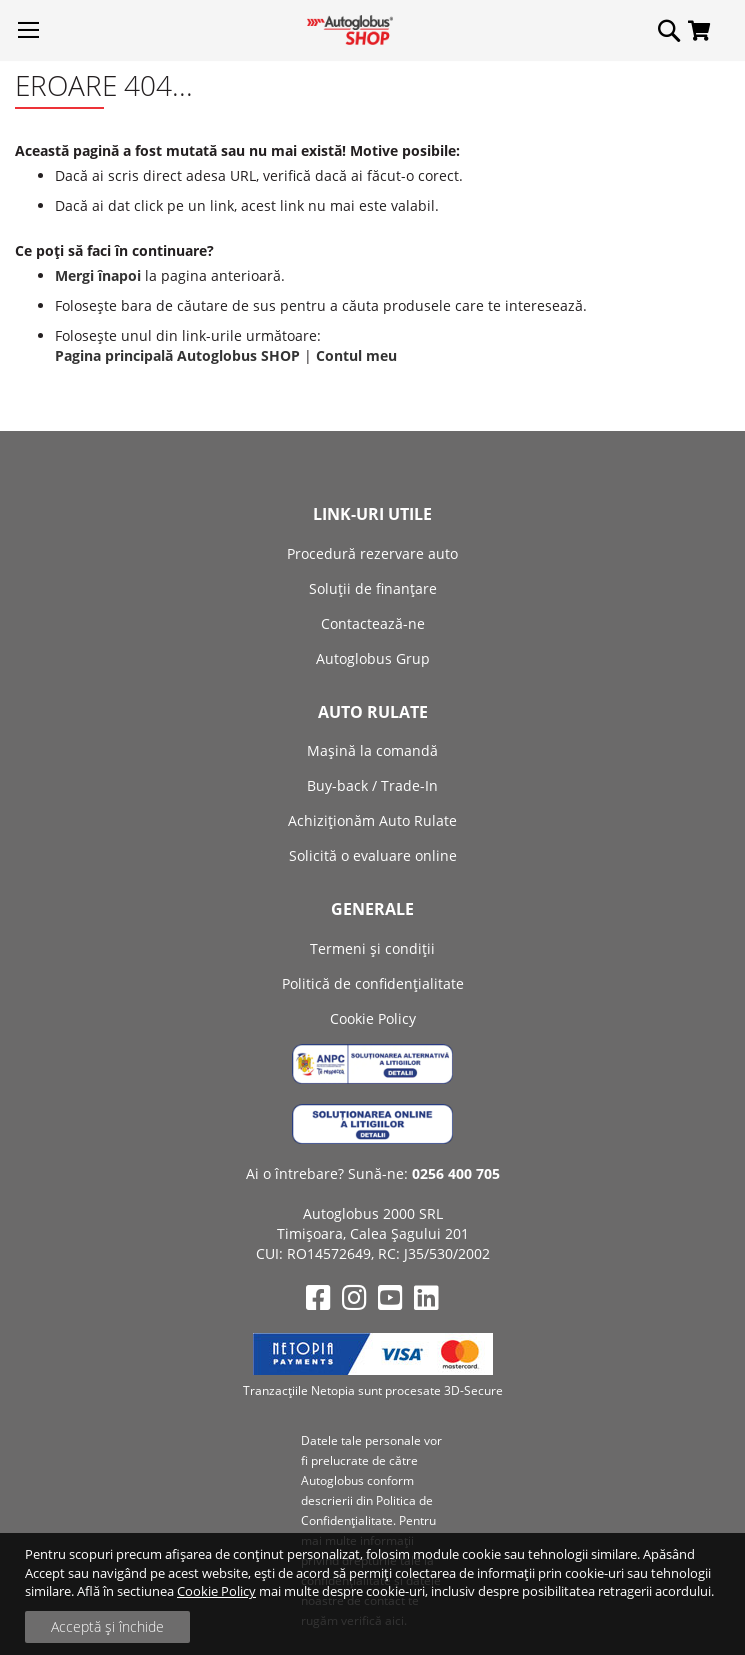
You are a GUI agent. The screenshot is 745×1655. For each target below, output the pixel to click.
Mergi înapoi (98, 275)
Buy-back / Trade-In (372, 785)
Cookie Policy (216, 1591)
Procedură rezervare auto (372, 553)
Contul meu (356, 355)
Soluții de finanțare (373, 588)
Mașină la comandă (372, 750)
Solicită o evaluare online (373, 855)
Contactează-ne (373, 623)
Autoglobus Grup (373, 658)
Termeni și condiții (372, 948)
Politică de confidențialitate (373, 983)
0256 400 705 (456, 1173)
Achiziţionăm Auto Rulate (372, 820)
